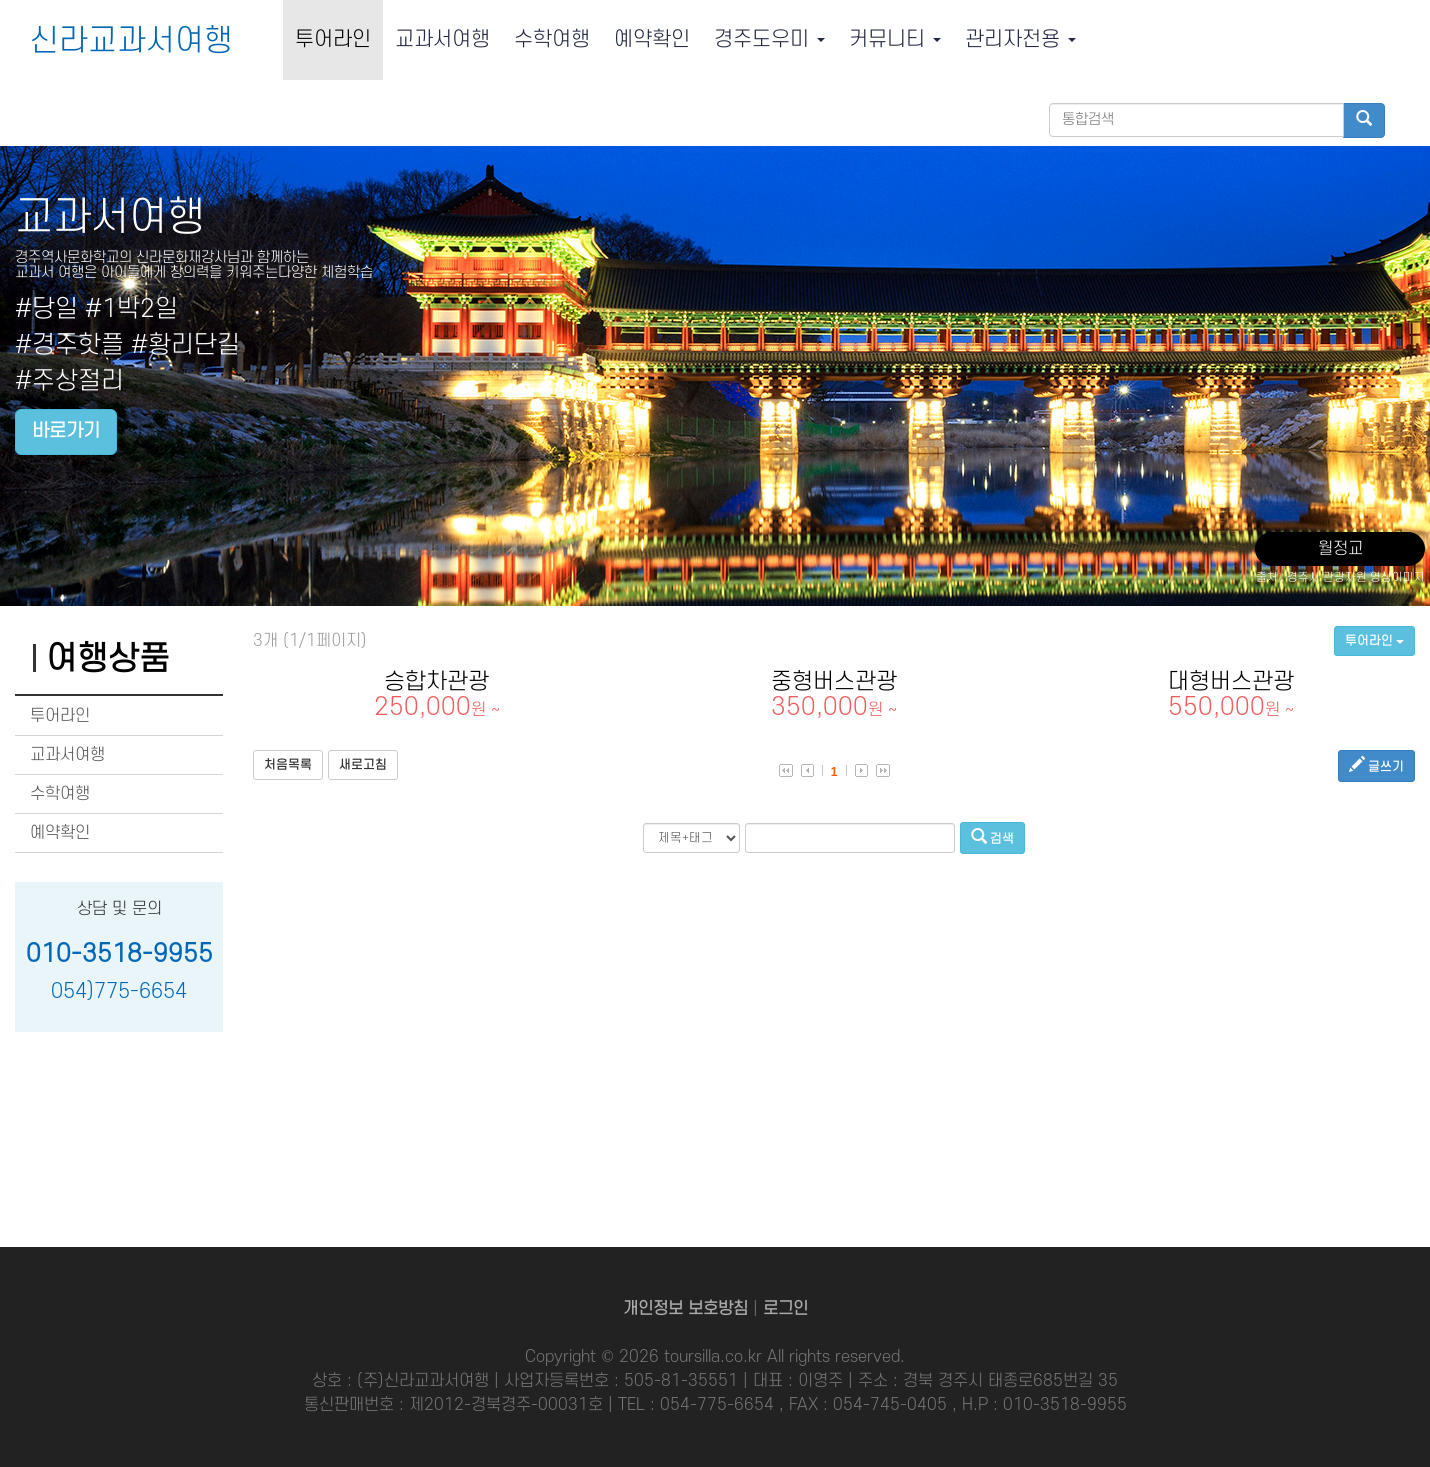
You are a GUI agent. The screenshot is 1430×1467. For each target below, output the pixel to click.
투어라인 (333, 39)
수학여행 (552, 39)
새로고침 (363, 765)
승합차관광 (436, 694)
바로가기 (66, 431)
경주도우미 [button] (769, 39)
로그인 (785, 1309)
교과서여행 (442, 39)
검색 (992, 837)
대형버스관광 (1231, 694)
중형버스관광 (834, 694)
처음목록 (288, 765)
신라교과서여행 (131, 41)
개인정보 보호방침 (685, 1309)
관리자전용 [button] (1020, 39)
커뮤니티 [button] (895, 39)
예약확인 (652, 39)
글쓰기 (1376, 765)
